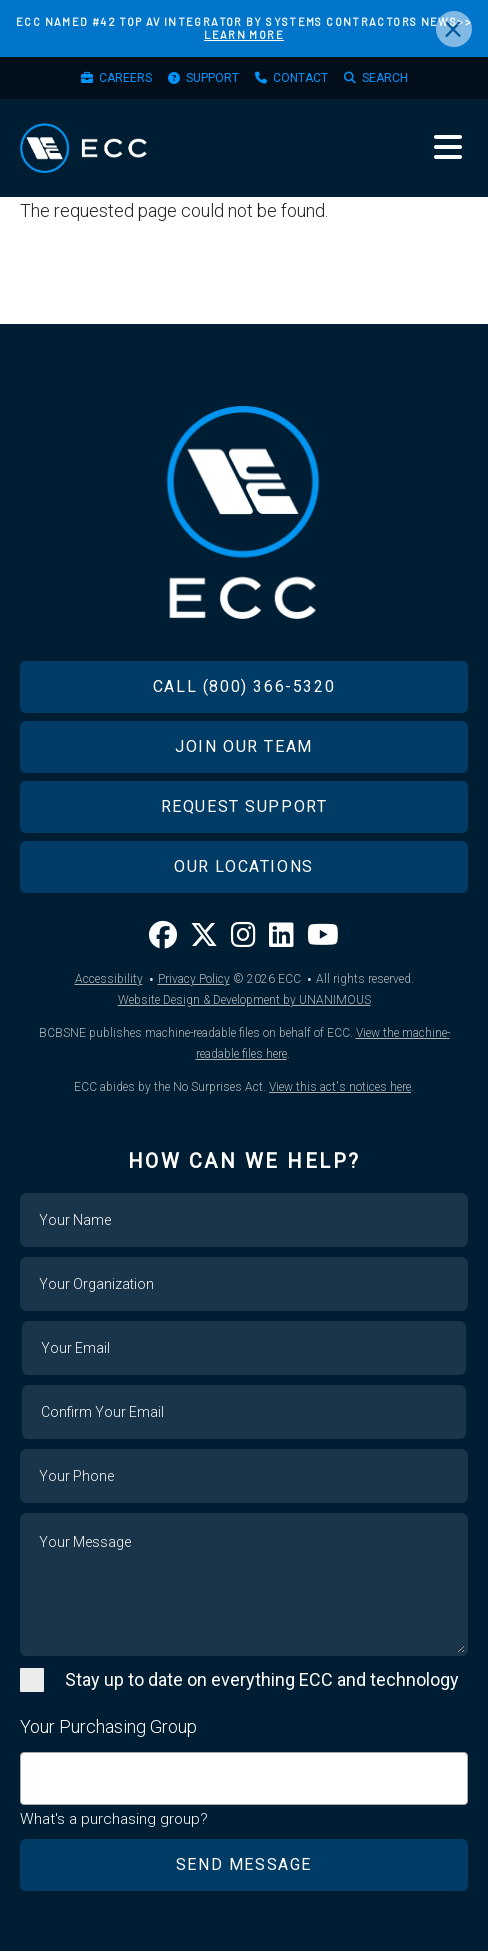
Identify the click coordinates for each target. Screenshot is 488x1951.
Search (385, 78)
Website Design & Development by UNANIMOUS (244, 1000)
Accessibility (109, 979)
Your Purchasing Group (108, 1726)
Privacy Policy (194, 979)
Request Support (244, 806)
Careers (125, 78)
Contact (300, 78)
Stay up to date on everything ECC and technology (262, 1679)
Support (212, 78)
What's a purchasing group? (114, 1819)
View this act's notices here (340, 1087)
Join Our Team (244, 746)
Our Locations (244, 866)
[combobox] (244, 1778)
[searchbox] (33, 1768)
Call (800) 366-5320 (244, 686)
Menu (448, 147)
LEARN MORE (244, 34)
